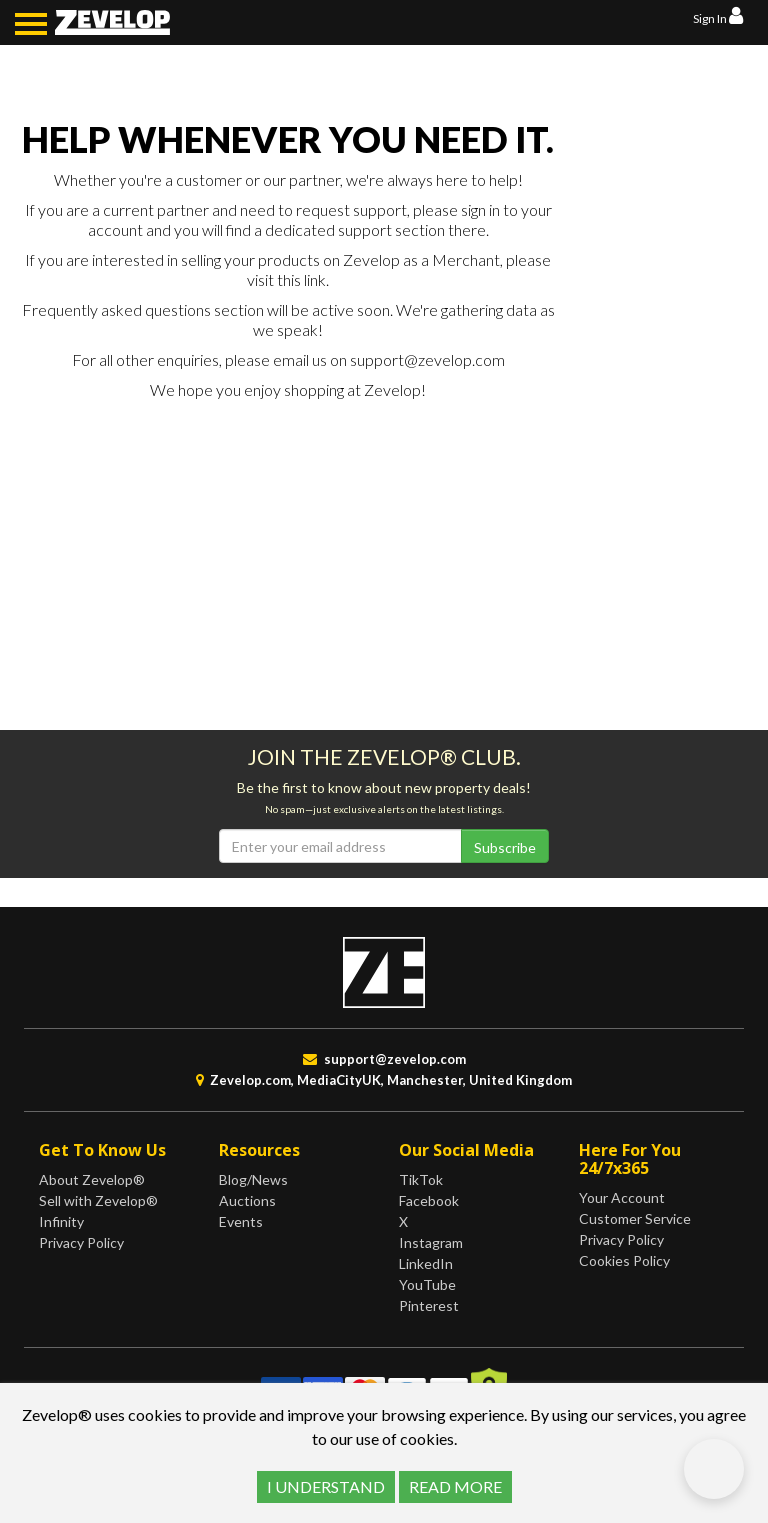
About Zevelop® (92, 1179)
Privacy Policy (81, 1242)
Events (241, 1221)
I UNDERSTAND (326, 1486)
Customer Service (635, 1218)
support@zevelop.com (427, 359)
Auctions (247, 1200)
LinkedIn (426, 1263)
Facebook (429, 1200)
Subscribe (505, 847)
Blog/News (253, 1179)
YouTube (427, 1284)
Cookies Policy (624, 1260)
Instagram (431, 1242)
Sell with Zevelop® (98, 1200)
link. (316, 279)
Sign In (718, 18)
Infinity (61, 1221)
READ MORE (455, 1486)
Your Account (622, 1197)
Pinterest (429, 1305)
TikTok (421, 1179)
